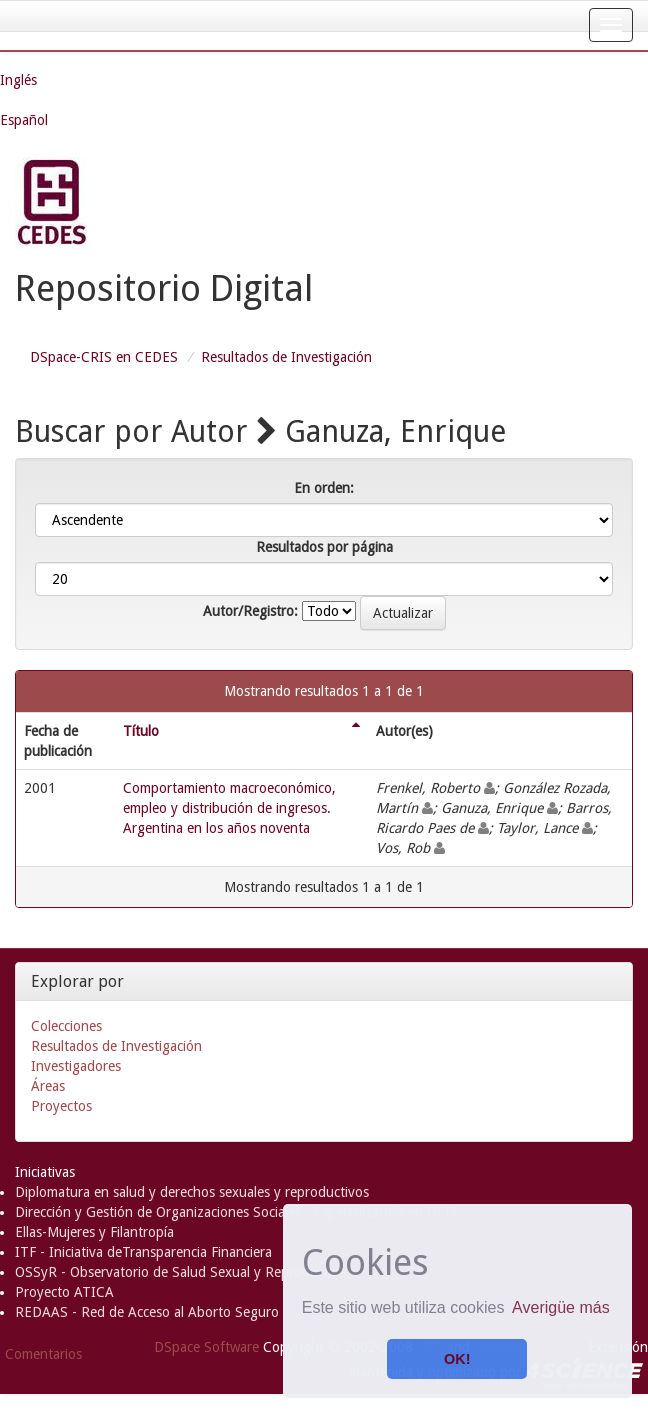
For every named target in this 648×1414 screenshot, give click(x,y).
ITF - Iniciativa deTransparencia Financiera (143, 1252)
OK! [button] (457, 1359)
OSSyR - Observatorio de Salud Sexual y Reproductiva (180, 1272)
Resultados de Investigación (286, 357)
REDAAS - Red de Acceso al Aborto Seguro (147, 1312)
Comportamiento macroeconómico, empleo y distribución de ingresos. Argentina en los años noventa (229, 808)
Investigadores (76, 1066)
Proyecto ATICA (64, 1292)
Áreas (48, 1086)
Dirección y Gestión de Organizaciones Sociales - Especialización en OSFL (237, 1212)
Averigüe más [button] (561, 1307)
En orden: (324, 488)
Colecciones (66, 1026)
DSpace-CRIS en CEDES (104, 357)
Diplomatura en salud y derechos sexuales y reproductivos (192, 1192)
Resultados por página (324, 547)
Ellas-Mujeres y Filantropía (94, 1232)
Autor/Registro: (250, 611)
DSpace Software (206, 1347)
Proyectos (61, 1106)
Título (141, 731)
